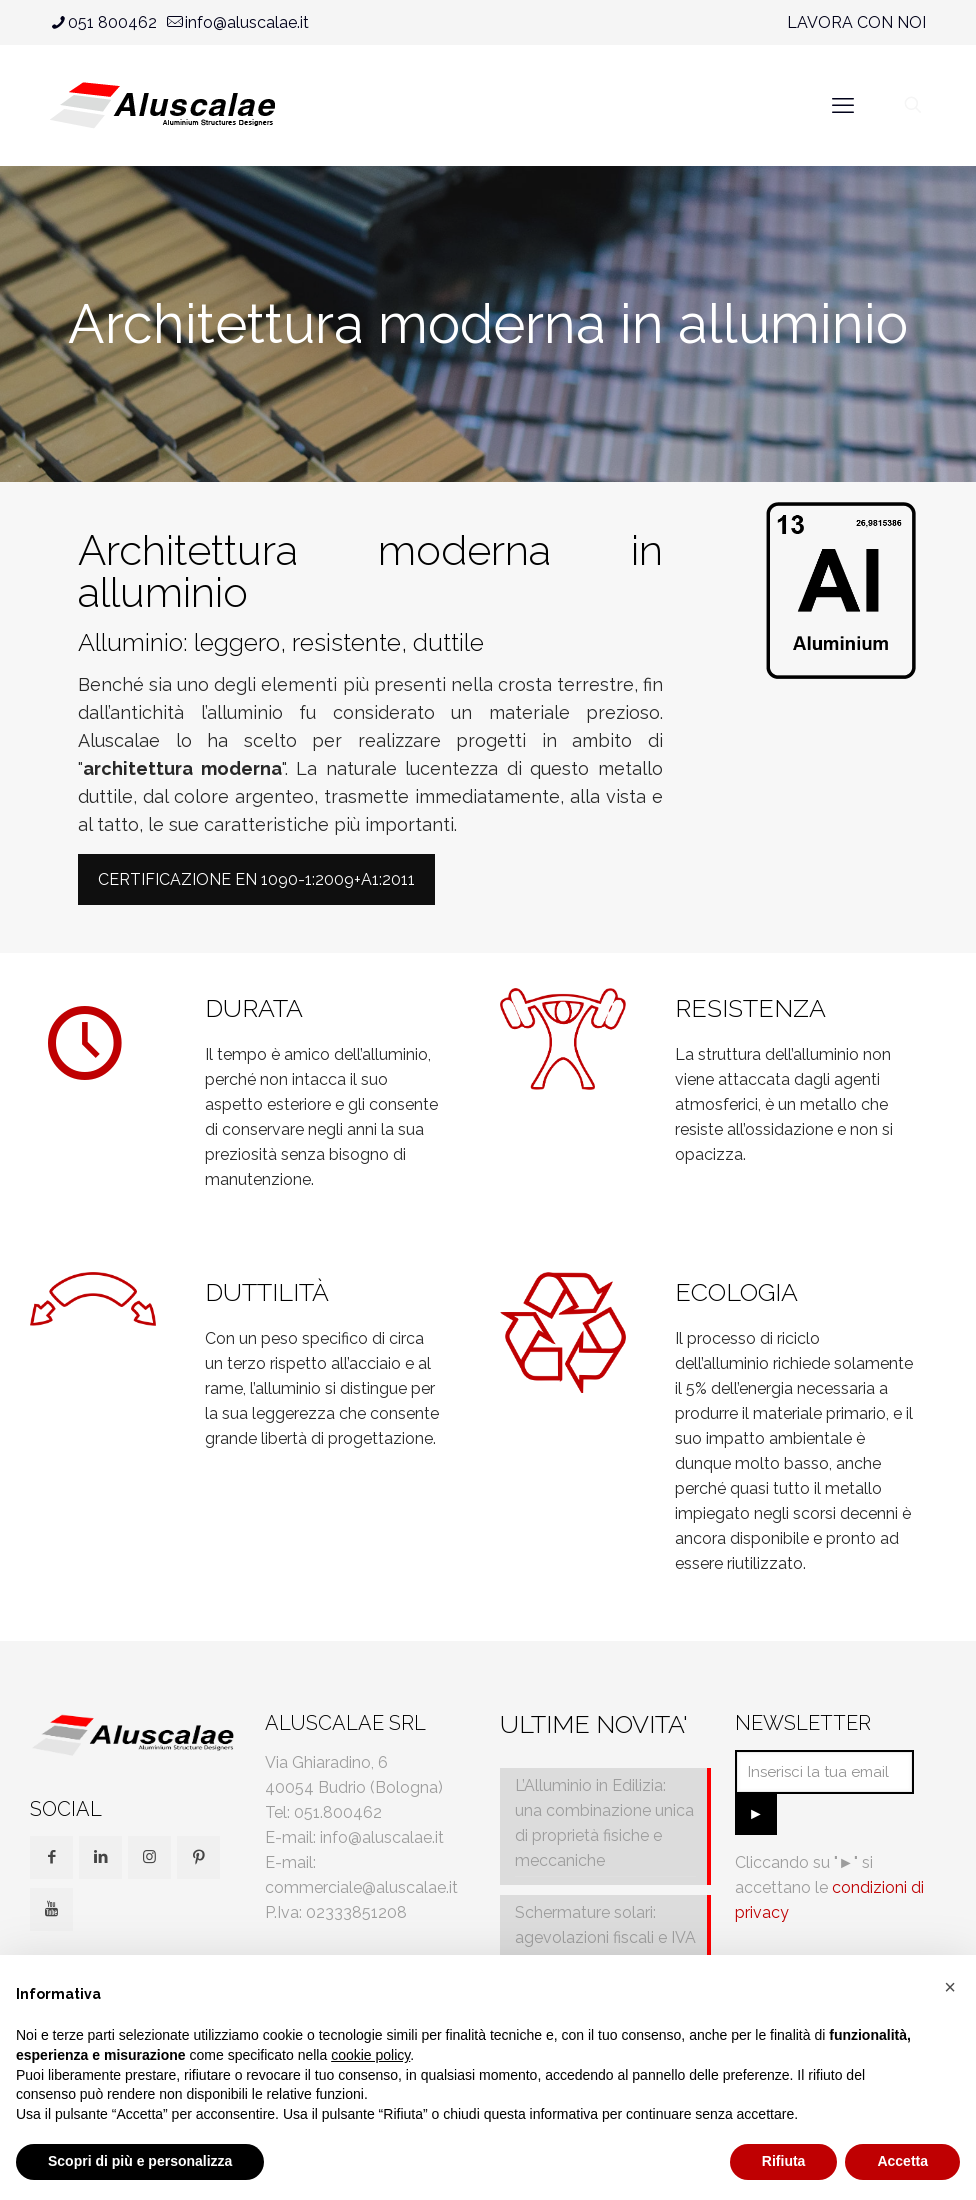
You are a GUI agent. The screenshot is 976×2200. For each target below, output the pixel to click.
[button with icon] (51, 1857)
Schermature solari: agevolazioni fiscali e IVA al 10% (605, 1937)
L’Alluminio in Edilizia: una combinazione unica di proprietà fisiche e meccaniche (604, 1823)
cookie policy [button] (370, 2055)
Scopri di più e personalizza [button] (140, 2161)
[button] (950, 1987)
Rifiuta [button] (784, 2161)
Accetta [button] (902, 2161)
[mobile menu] (843, 105)
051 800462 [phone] (112, 22)
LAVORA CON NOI (856, 22)
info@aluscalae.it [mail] (247, 22)
